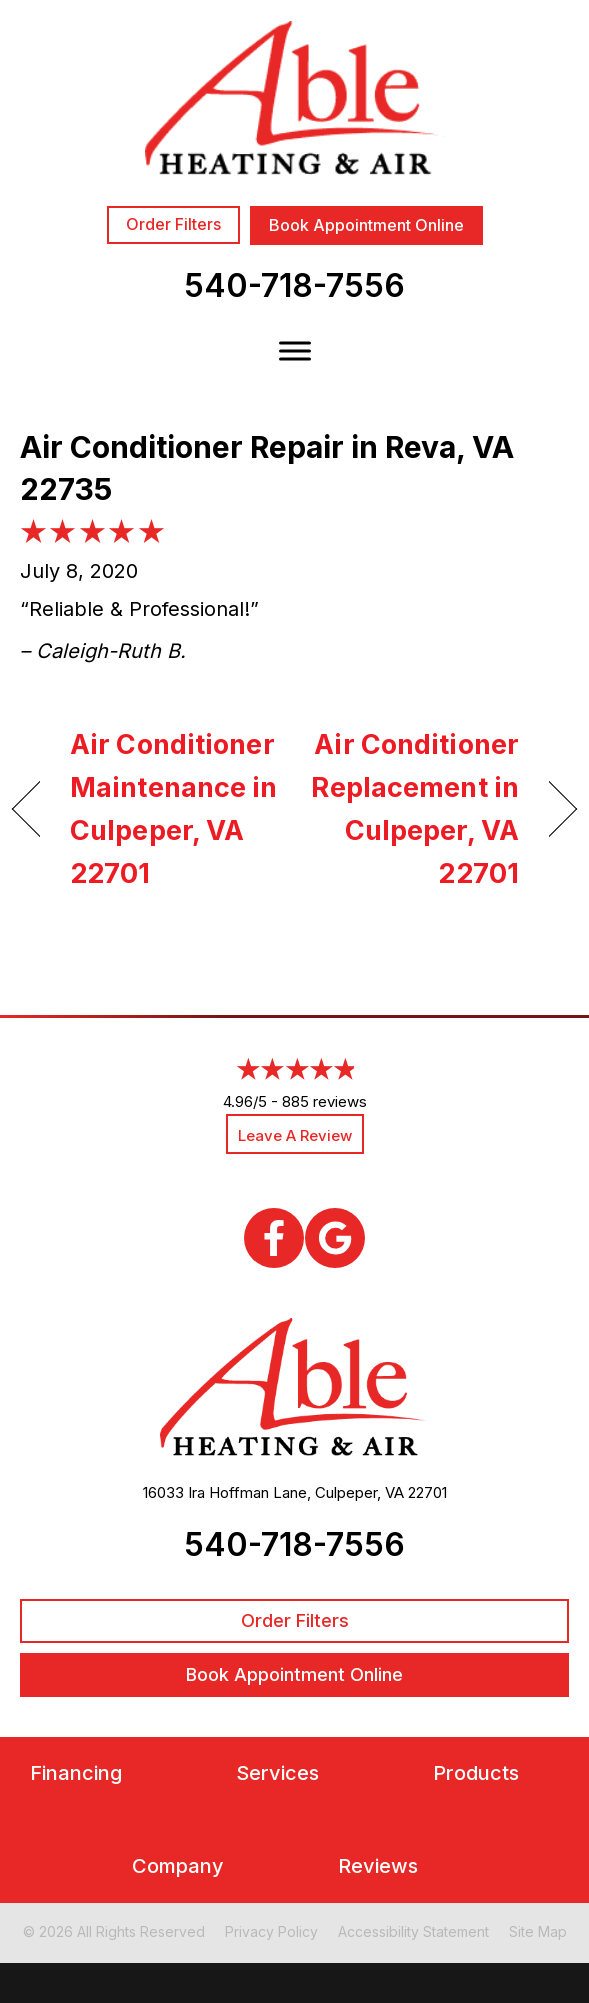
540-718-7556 (294, 285)
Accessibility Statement (413, 1931)
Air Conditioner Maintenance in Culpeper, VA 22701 (174, 809)
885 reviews (324, 1101)
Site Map (538, 1931)
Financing (76, 1773)
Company (178, 1866)
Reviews (378, 1866)
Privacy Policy (271, 1931)
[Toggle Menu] (295, 350)
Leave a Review (295, 1135)
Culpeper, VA (359, 1492)
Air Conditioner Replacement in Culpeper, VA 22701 (415, 809)
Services (277, 1773)
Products (476, 1773)
